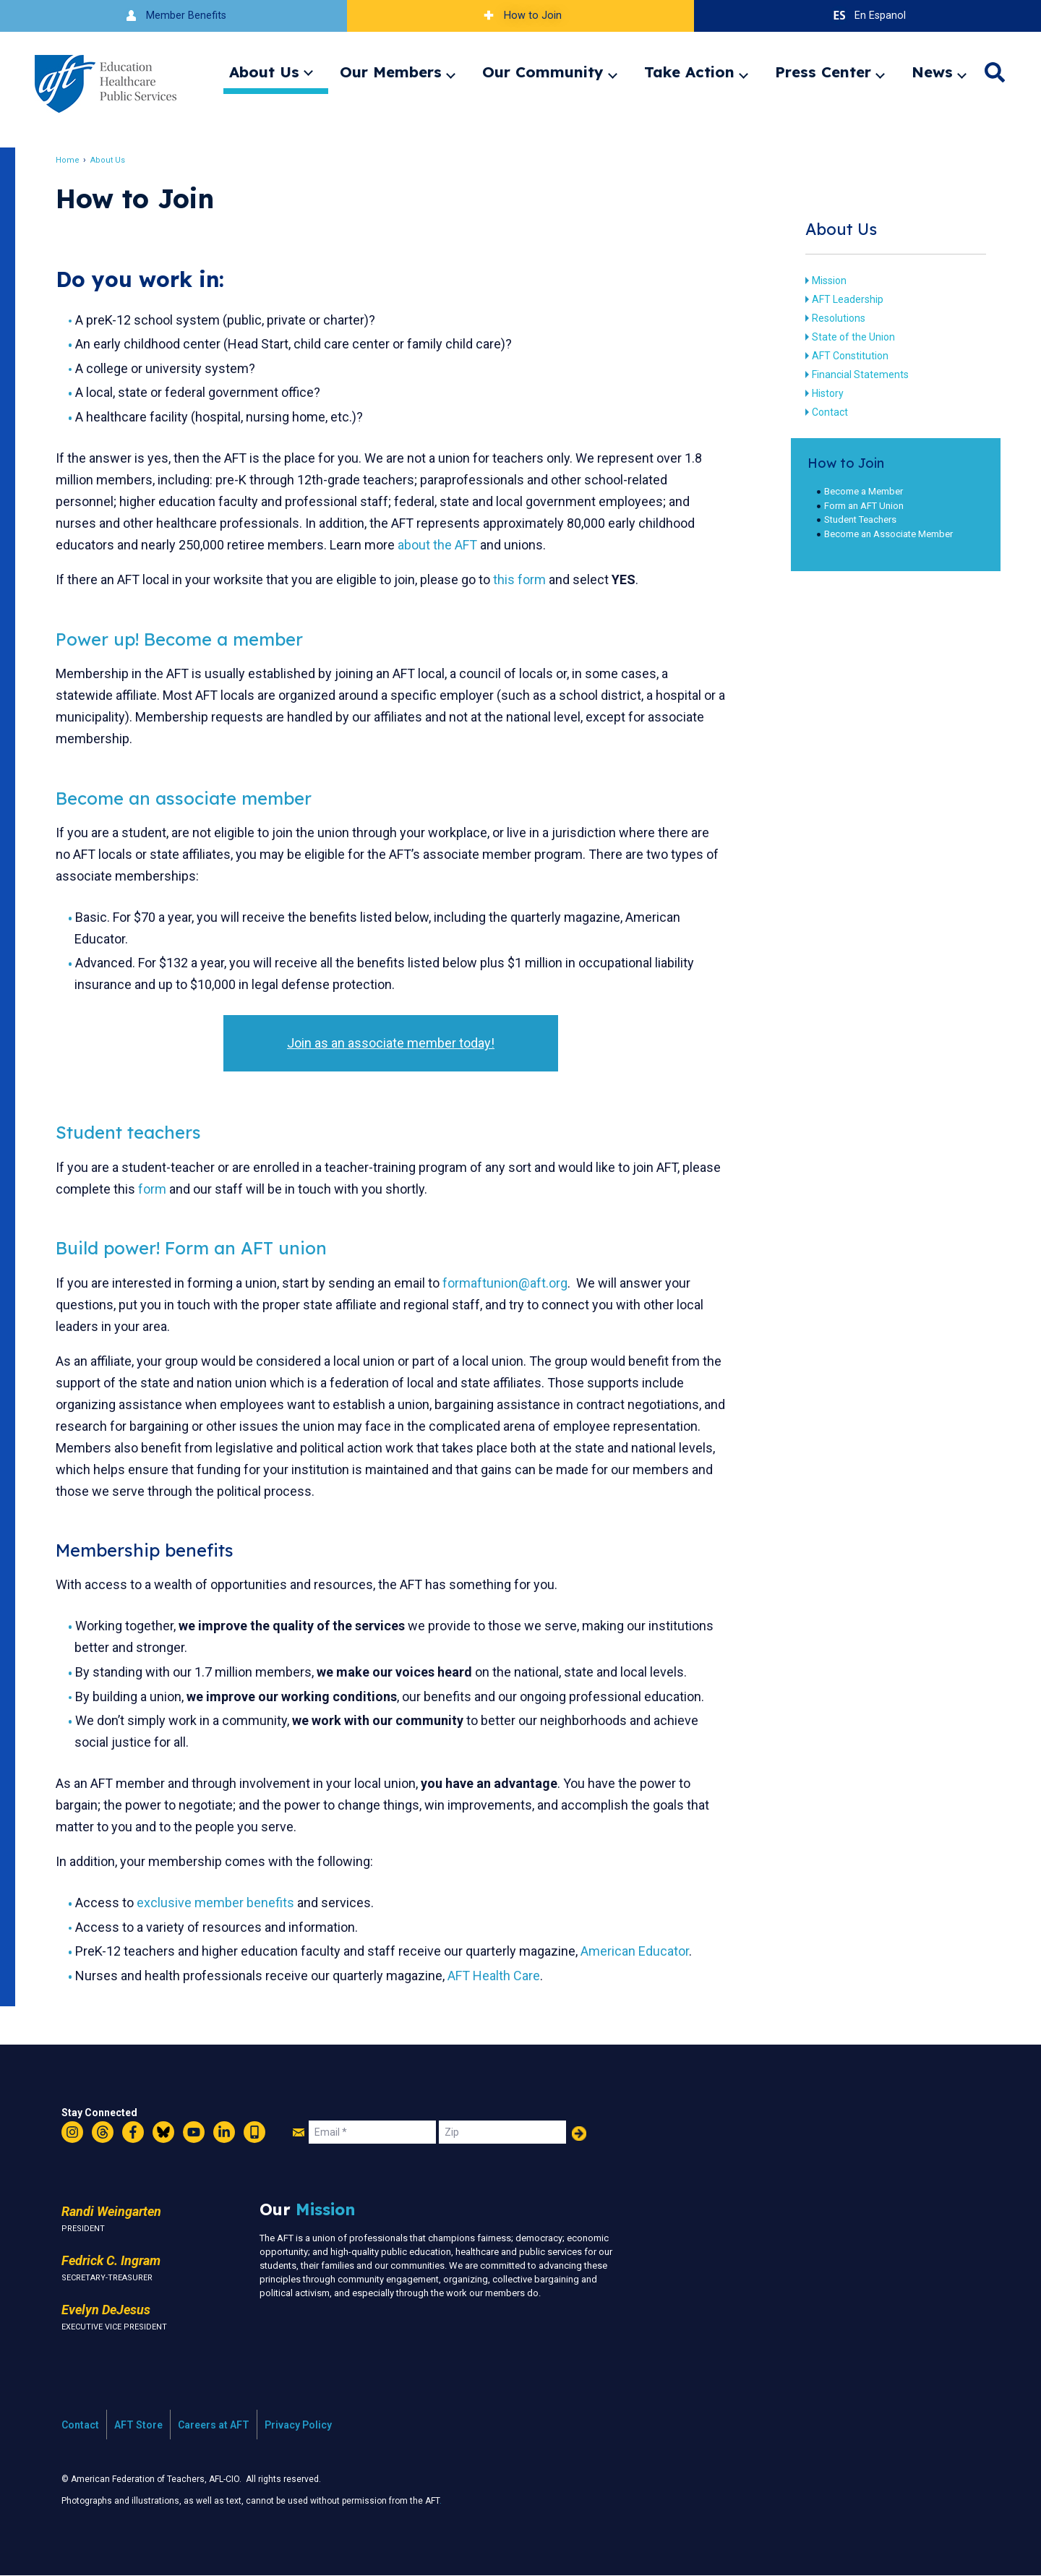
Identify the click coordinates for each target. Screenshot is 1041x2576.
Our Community (543, 71)
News (932, 71)
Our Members (391, 71)
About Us (264, 71)
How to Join (520, 15)
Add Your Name (579, 2133)
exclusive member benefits (224, 1902)
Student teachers (136, 1132)
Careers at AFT (213, 2425)
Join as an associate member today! (392, 1042)
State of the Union (846, 337)
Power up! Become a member (187, 639)
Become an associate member (192, 798)
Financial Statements (853, 374)
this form (527, 579)
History (821, 393)
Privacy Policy (298, 2425)
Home (75, 160)
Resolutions (832, 318)
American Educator (643, 1951)
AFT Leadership (841, 299)
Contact (823, 412)
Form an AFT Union (858, 505)
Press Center (823, 71)
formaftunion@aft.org (512, 1283)
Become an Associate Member (882, 534)
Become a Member (857, 491)
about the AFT (445, 544)
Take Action (689, 71)
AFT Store (138, 2425)
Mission (822, 280)
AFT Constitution (843, 355)
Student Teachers (854, 519)
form (201, 1189)
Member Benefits (173, 15)
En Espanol (868, 15)
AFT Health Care (502, 1975)
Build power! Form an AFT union (199, 1248)
